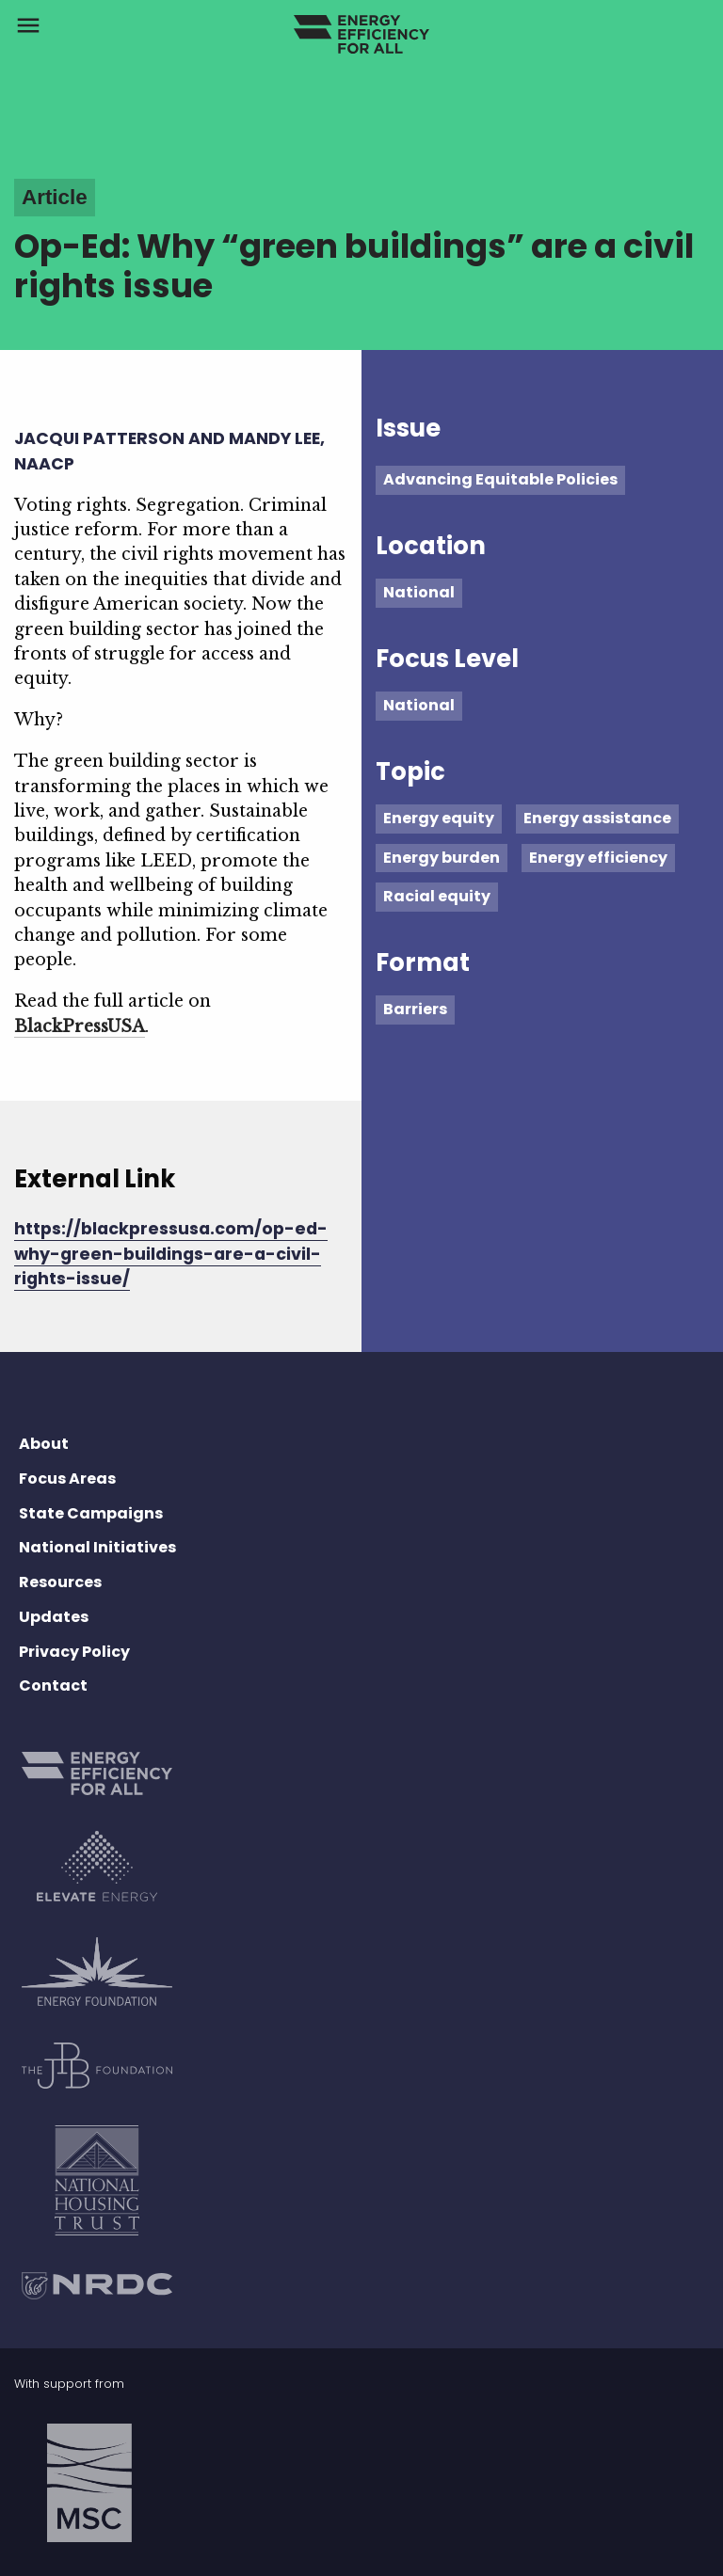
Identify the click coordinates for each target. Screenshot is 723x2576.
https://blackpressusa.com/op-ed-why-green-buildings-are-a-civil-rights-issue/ (171, 1253)
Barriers (415, 1009)
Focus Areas (67, 1478)
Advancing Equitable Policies (500, 479)
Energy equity (438, 818)
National (419, 592)
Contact (53, 1685)
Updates (53, 1617)
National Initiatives (97, 1547)
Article (55, 197)
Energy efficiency (598, 857)
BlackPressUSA (79, 1026)
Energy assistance (597, 818)
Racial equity (436, 896)
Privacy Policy (74, 1651)
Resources (60, 1582)
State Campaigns (91, 1513)
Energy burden (441, 857)
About (44, 1444)
